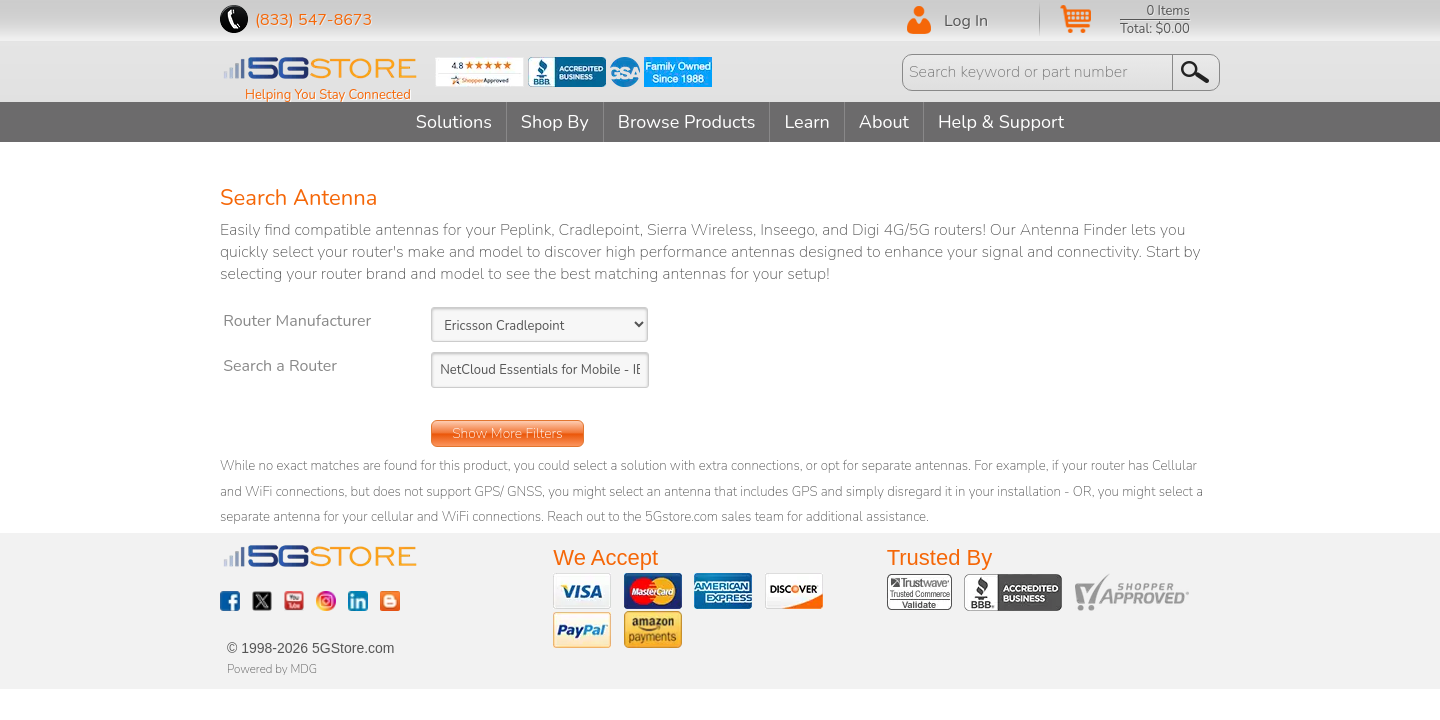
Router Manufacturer (297, 321)
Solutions (454, 122)
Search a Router (280, 366)
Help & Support (1001, 122)
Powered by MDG (272, 669)
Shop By (555, 122)
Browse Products (687, 122)
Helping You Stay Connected (328, 95)
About (884, 122)
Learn (806, 122)
